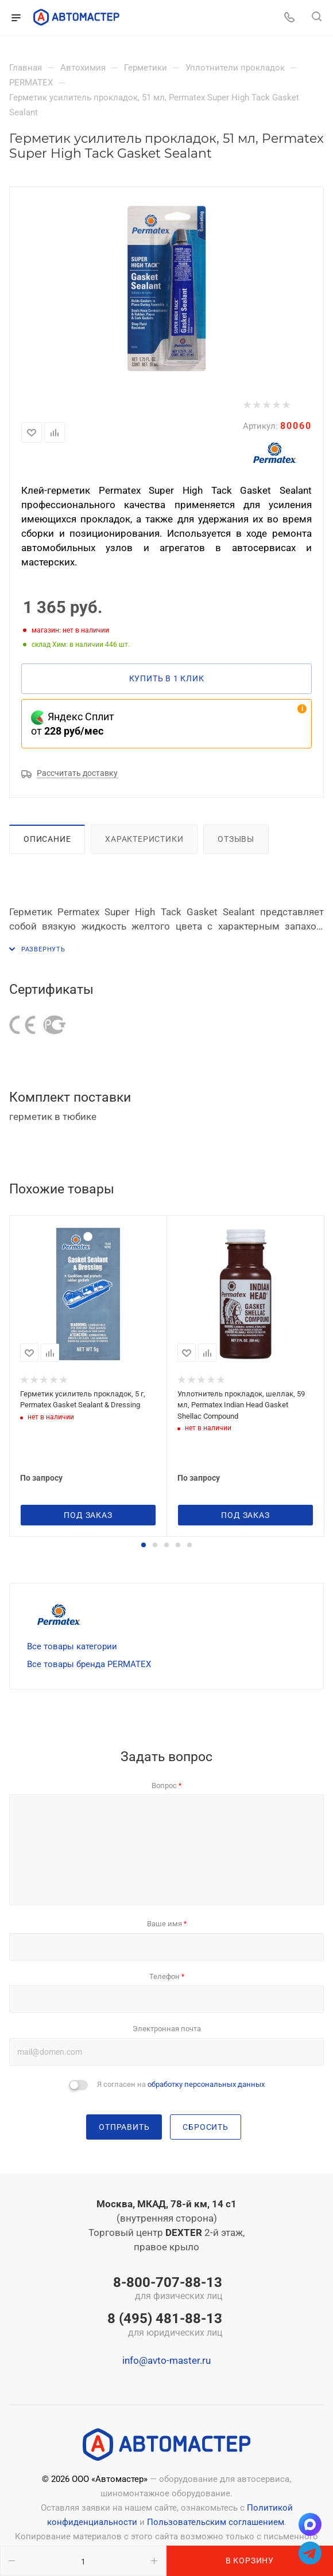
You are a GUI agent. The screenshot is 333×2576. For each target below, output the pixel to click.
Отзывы (236, 839)
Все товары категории (72, 1646)
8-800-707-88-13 (164, 2289)
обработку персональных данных (206, 2084)
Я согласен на (181, 2084)
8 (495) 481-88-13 (164, 2325)
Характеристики (144, 839)
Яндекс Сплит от (72, 724)
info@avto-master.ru (166, 2360)
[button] (143, 1545)
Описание (47, 839)
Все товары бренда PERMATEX (89, 1664)
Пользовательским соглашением (215, 2522)
